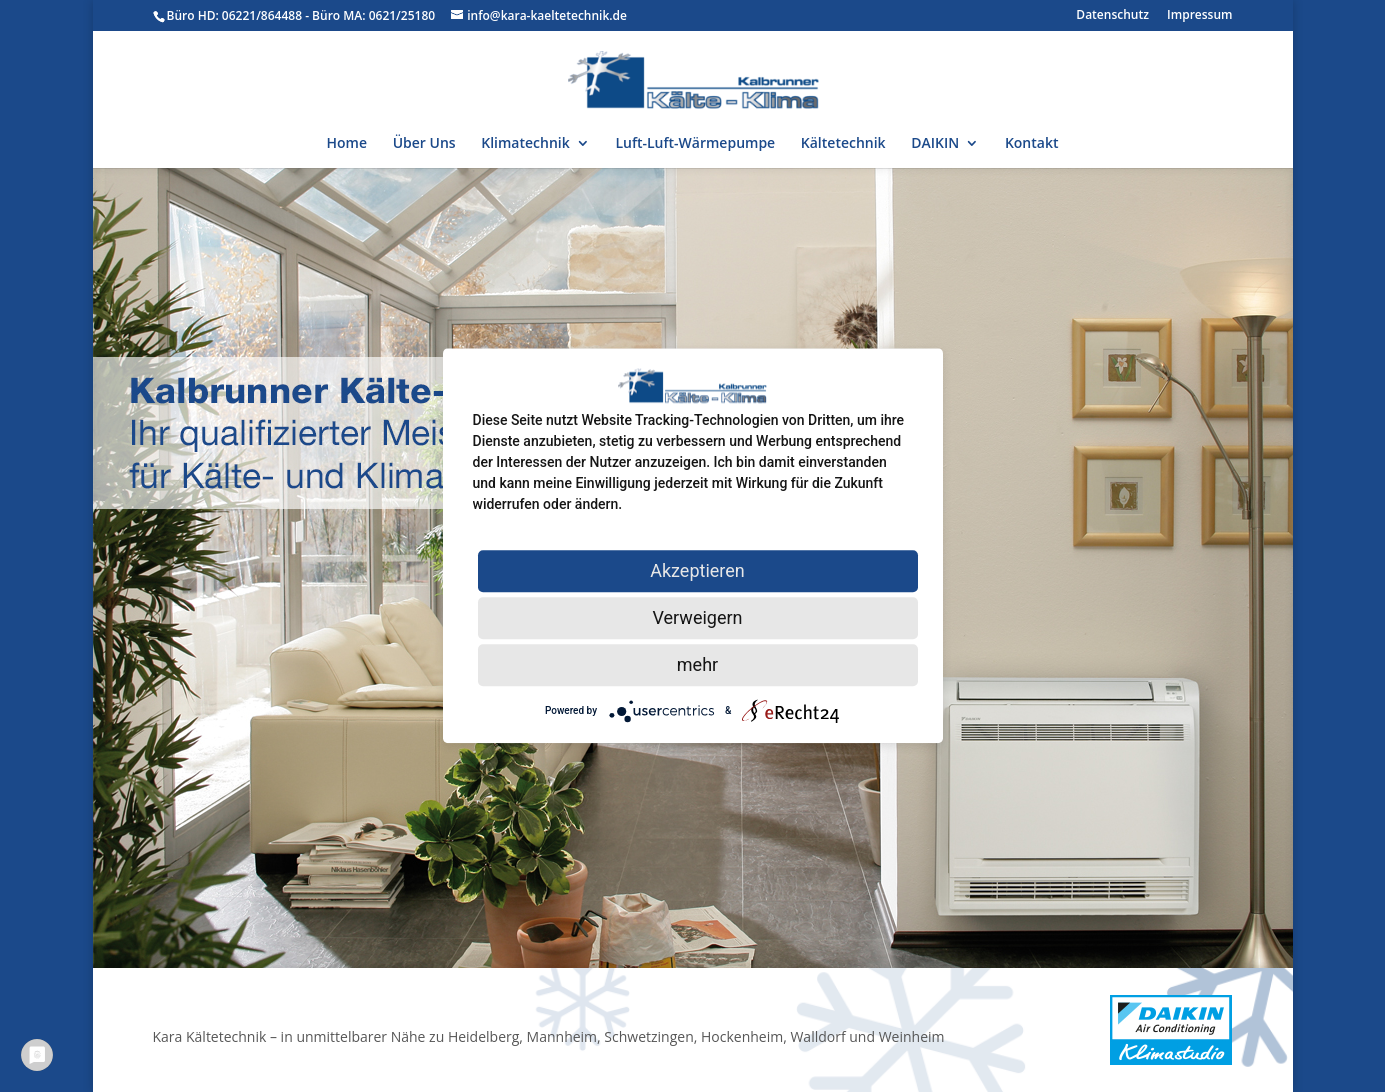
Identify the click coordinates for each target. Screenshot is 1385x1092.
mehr (697, 664)
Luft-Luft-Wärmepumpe (695, 144)
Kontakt (1032, 144)
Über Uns (424, 144)
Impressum (1199, 16)
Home (347, 144)
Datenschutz (1112, 16)
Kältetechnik (843, 144)
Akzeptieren (697, 570)
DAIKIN (935, 144)
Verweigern (697, 617)
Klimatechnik (525, 144)
